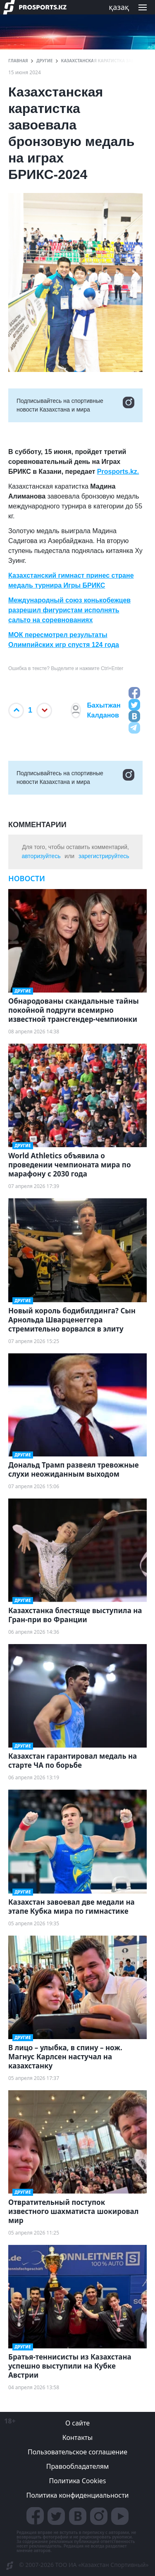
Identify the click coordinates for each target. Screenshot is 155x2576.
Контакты (77, 2437)
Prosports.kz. (118, 471)
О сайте (77, 2423)
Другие (44, 61)
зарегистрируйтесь (104, 856)
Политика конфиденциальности (77, 2495)
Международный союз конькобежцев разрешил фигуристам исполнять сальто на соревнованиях (69, 610)
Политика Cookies (77, 2480)
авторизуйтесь (40, 856)
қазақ (119, 7)
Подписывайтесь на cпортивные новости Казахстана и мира (75, 405)
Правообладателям (77, 2466)
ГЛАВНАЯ (18, 61)
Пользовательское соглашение (77, 2451)
